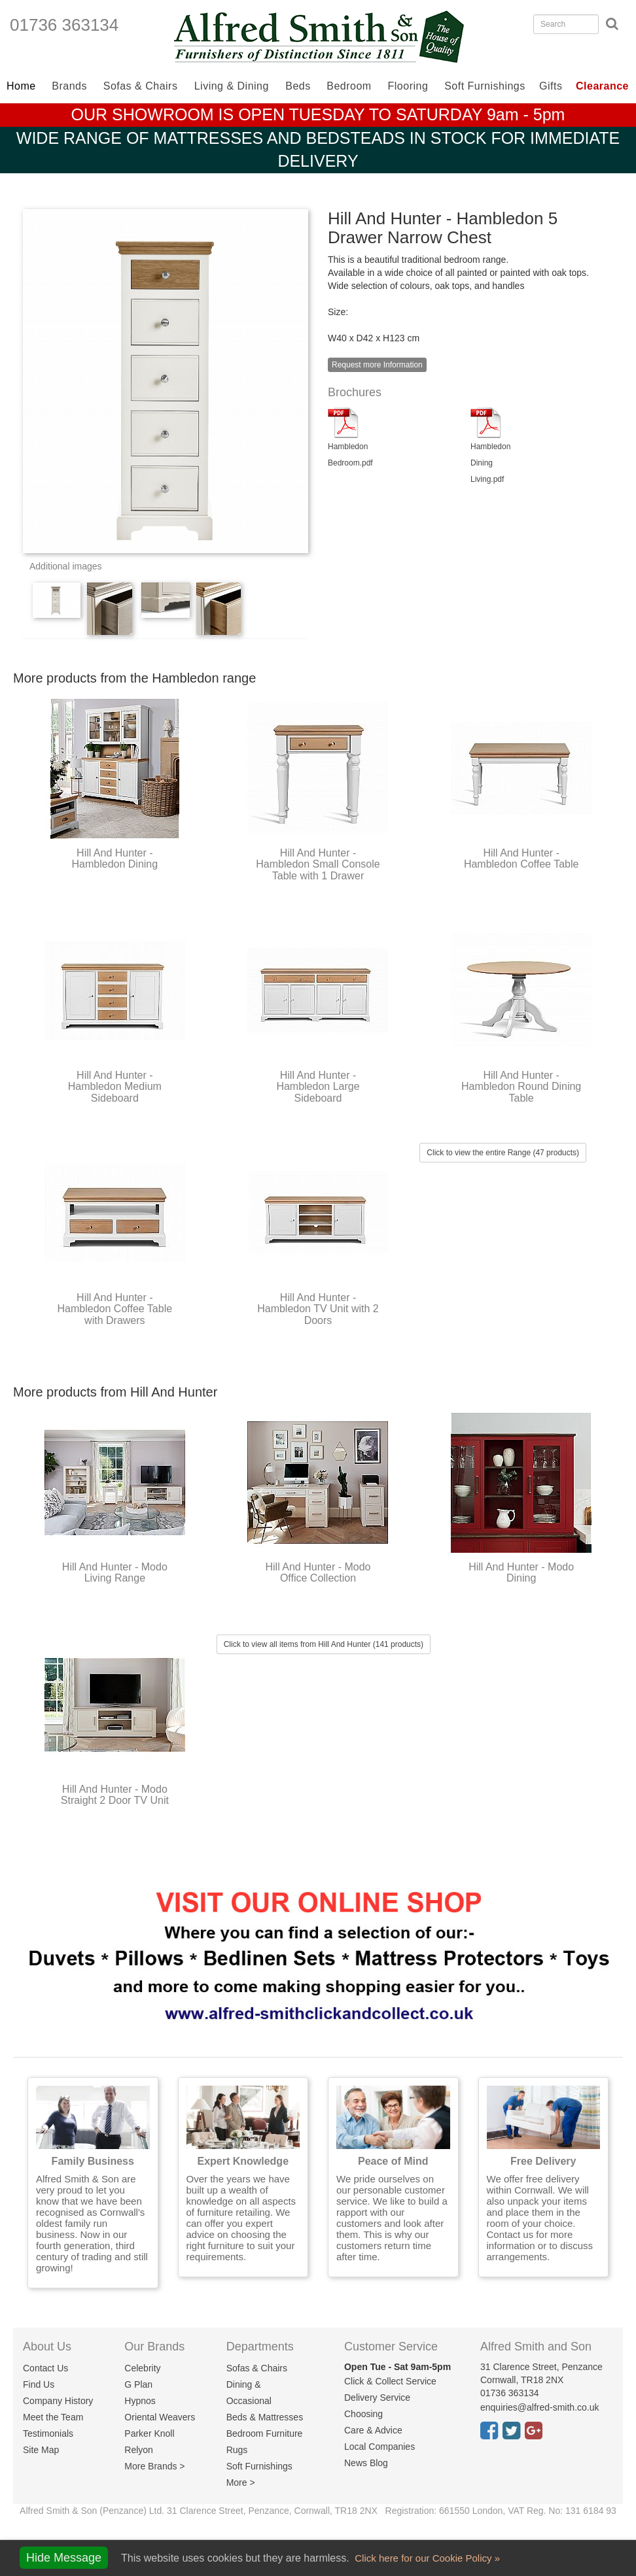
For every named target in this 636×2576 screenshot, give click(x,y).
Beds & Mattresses (265, 2417)
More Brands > (154, 2466)
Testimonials (48, 2433)
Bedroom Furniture (264, 2433)
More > (240, 2482)
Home (21, 86)
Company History (58, 2401)
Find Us (38, 2384)
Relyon (138, 2450)
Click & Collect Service (390, 2381)
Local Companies (379, 2446)
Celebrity (142, 2368)
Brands (69, 86)
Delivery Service (377, 2397)
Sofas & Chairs (140, 86)
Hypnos (139, 2401)
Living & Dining (231, 86)
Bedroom (349, 86)
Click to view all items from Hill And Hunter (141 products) (323, 1644)
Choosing (363, 2414)
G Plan (138, 2384)
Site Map (41, 2450)
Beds (297, 86)
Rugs (237, 2450)
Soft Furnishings (484, 86)
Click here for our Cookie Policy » (426, 2558)
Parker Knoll (149, 2433)
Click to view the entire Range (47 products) (503, 1152)
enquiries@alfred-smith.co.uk (539, 2407)
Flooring (408, 86)
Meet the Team (53, 2417)
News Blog (366, 2463)
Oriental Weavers (159, 2417)
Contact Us (45, 2368)
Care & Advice (373, 2430)
